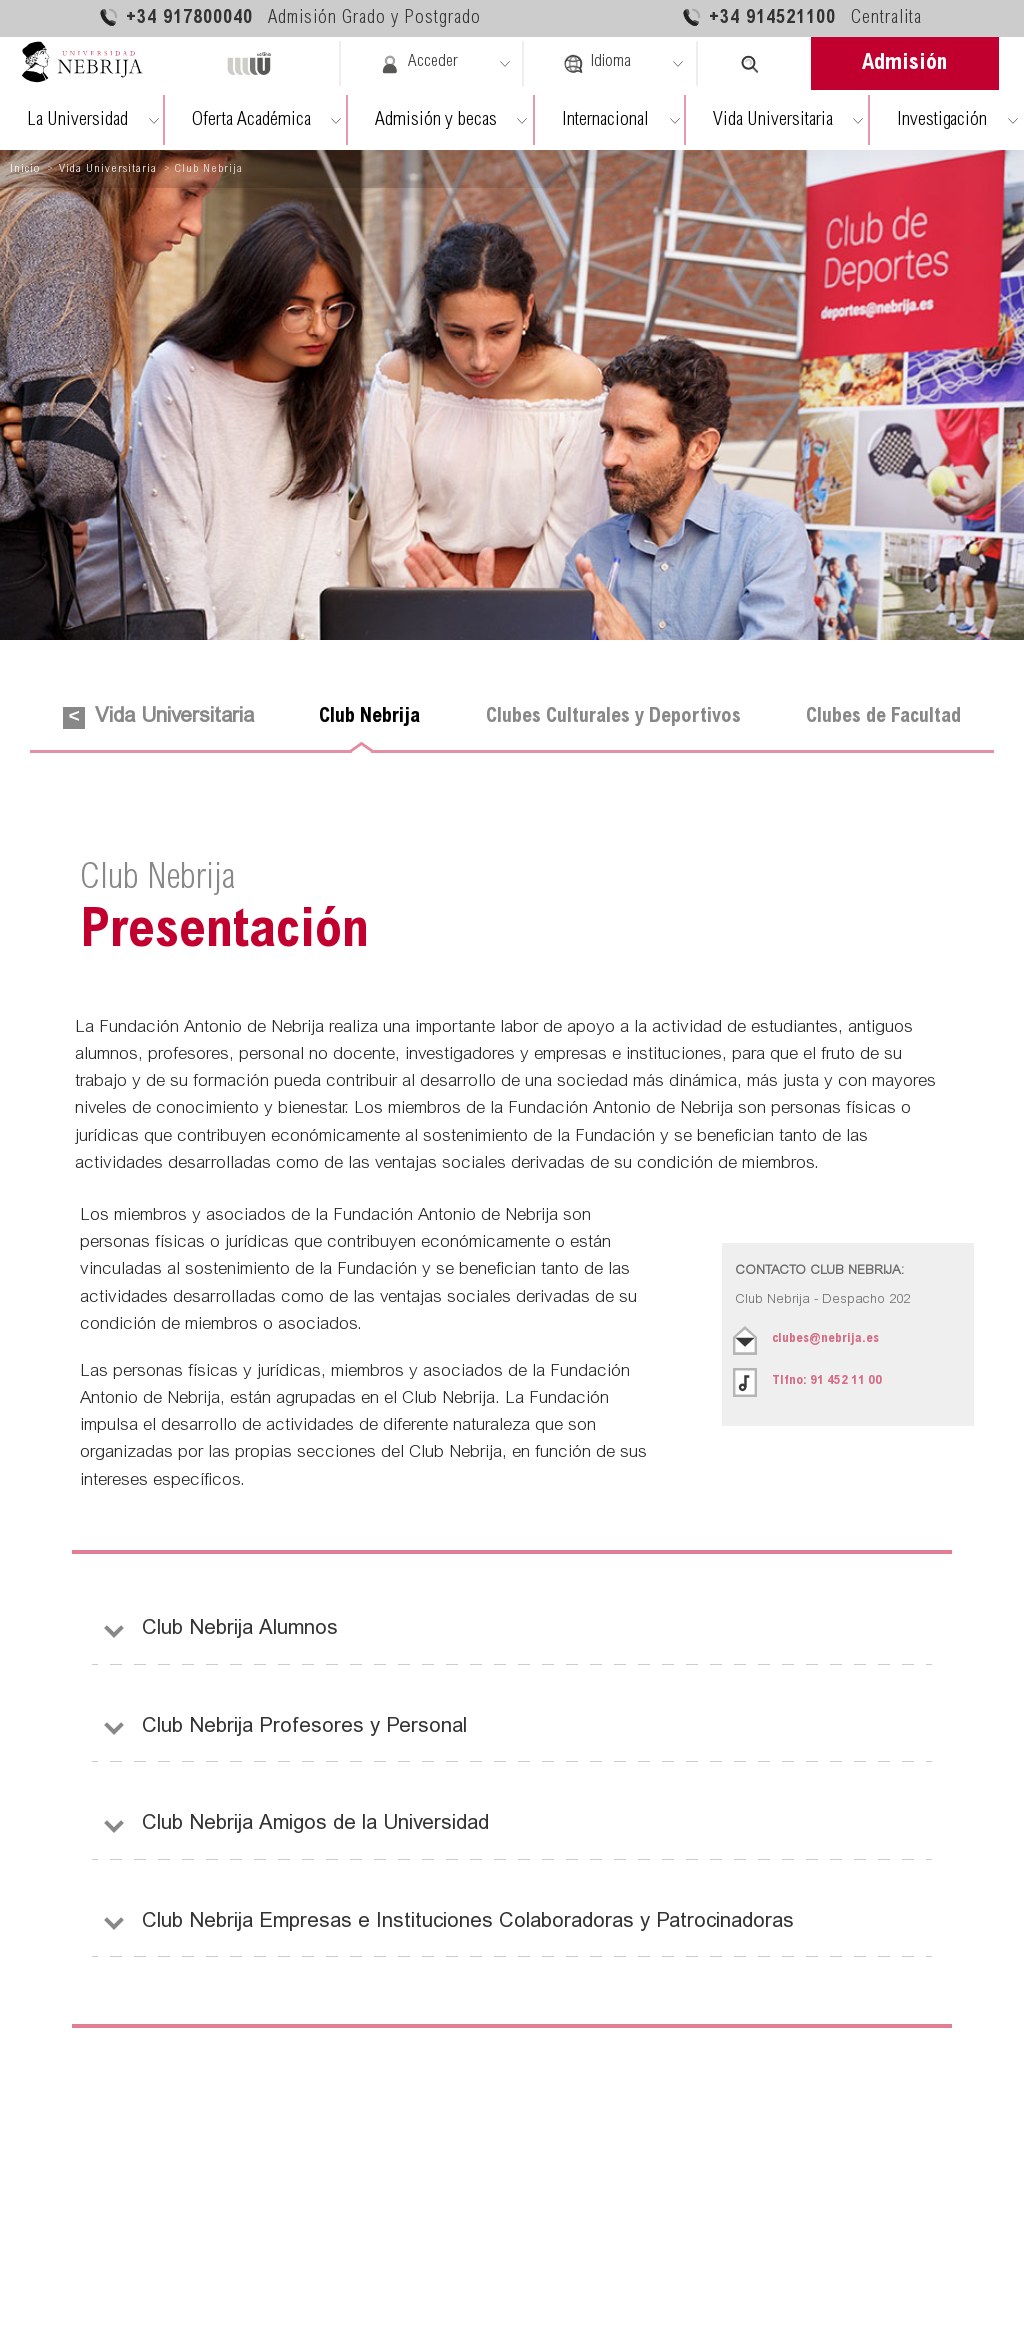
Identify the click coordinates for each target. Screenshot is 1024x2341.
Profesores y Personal (304, 1728)
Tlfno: (827, 1382)
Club (369, 717)
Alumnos (240, 1630)
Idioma (597, 64)
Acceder (419, 64)
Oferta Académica (251, 120)
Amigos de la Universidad (315, 1825)
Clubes (613, 717)
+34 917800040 (289, 17)
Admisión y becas (436, 120)
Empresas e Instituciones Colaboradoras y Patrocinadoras (468, 1923)
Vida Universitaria (773, 120)
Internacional (605, 120)
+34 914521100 (801, 17)
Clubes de (883, 717)
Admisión (904, 64)
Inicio (25, 169)
